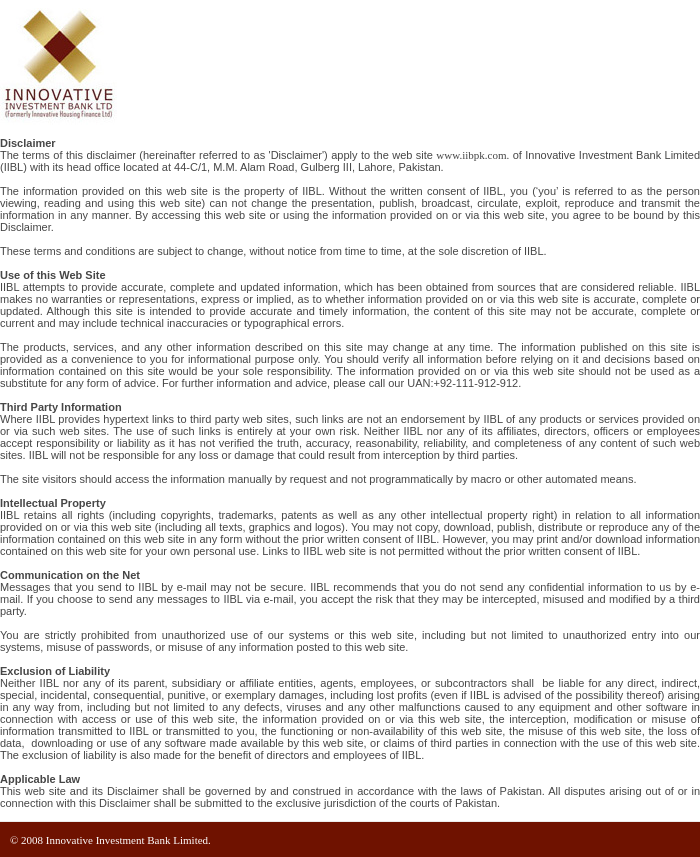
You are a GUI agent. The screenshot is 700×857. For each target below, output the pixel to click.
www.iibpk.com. (472, 155)
